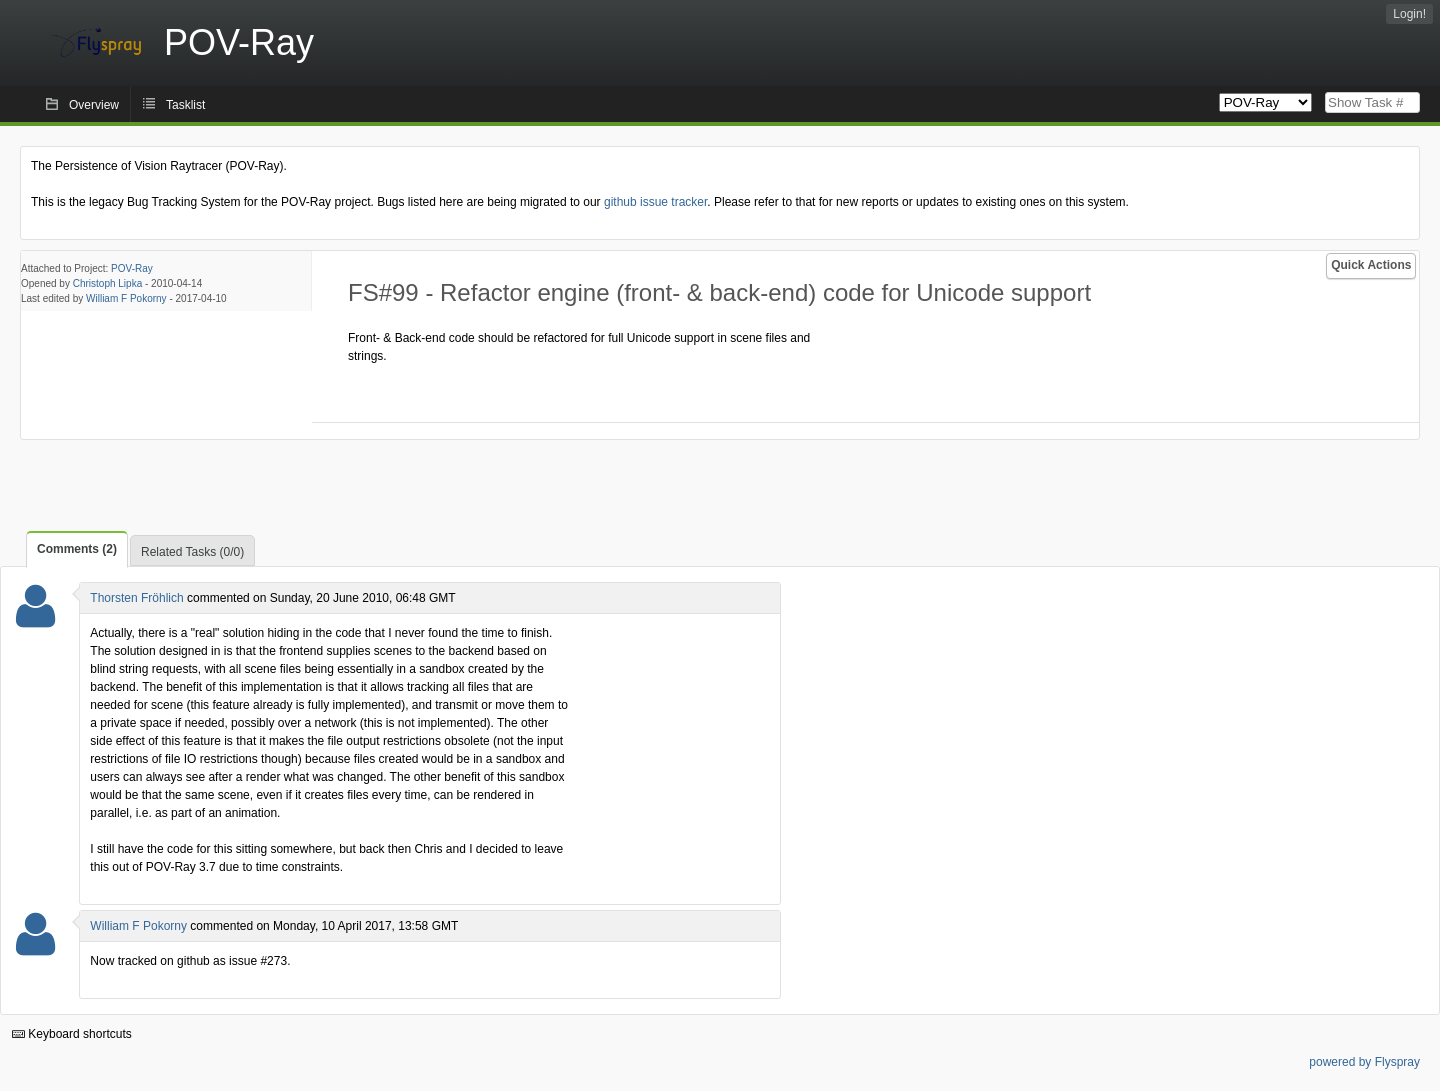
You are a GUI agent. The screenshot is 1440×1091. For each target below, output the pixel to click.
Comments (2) (77, 549)
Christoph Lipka (107, 283)
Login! (1409, 14)
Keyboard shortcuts (72, 1034)
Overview (94, 105)
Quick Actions (1371, 265)
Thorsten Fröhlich (136, 598)
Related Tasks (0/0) (192, 552)
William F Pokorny (126, 298)
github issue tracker (655, 202)
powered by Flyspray (1364, 1062)
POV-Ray (132, 268)
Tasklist (185, 105)
